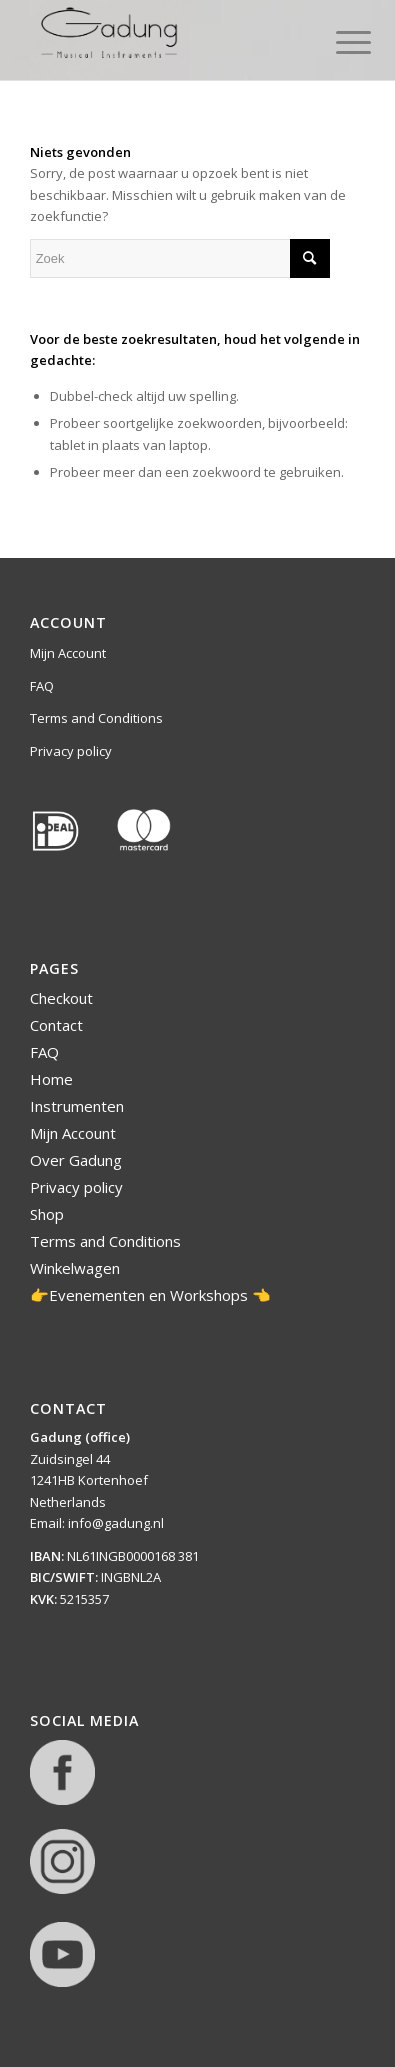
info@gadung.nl (116, 1523)
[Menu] (338, 42)
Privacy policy (71, 751)
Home (51, 1079)
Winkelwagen (75, 1268)
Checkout (61, 998)
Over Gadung (76, 1160)
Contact (56, 1025)
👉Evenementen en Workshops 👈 (150, 1295)
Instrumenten (77, 1106)
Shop (47, 1214)
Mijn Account (68, 653)
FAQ (42, 686)
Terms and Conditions (96, 718)
